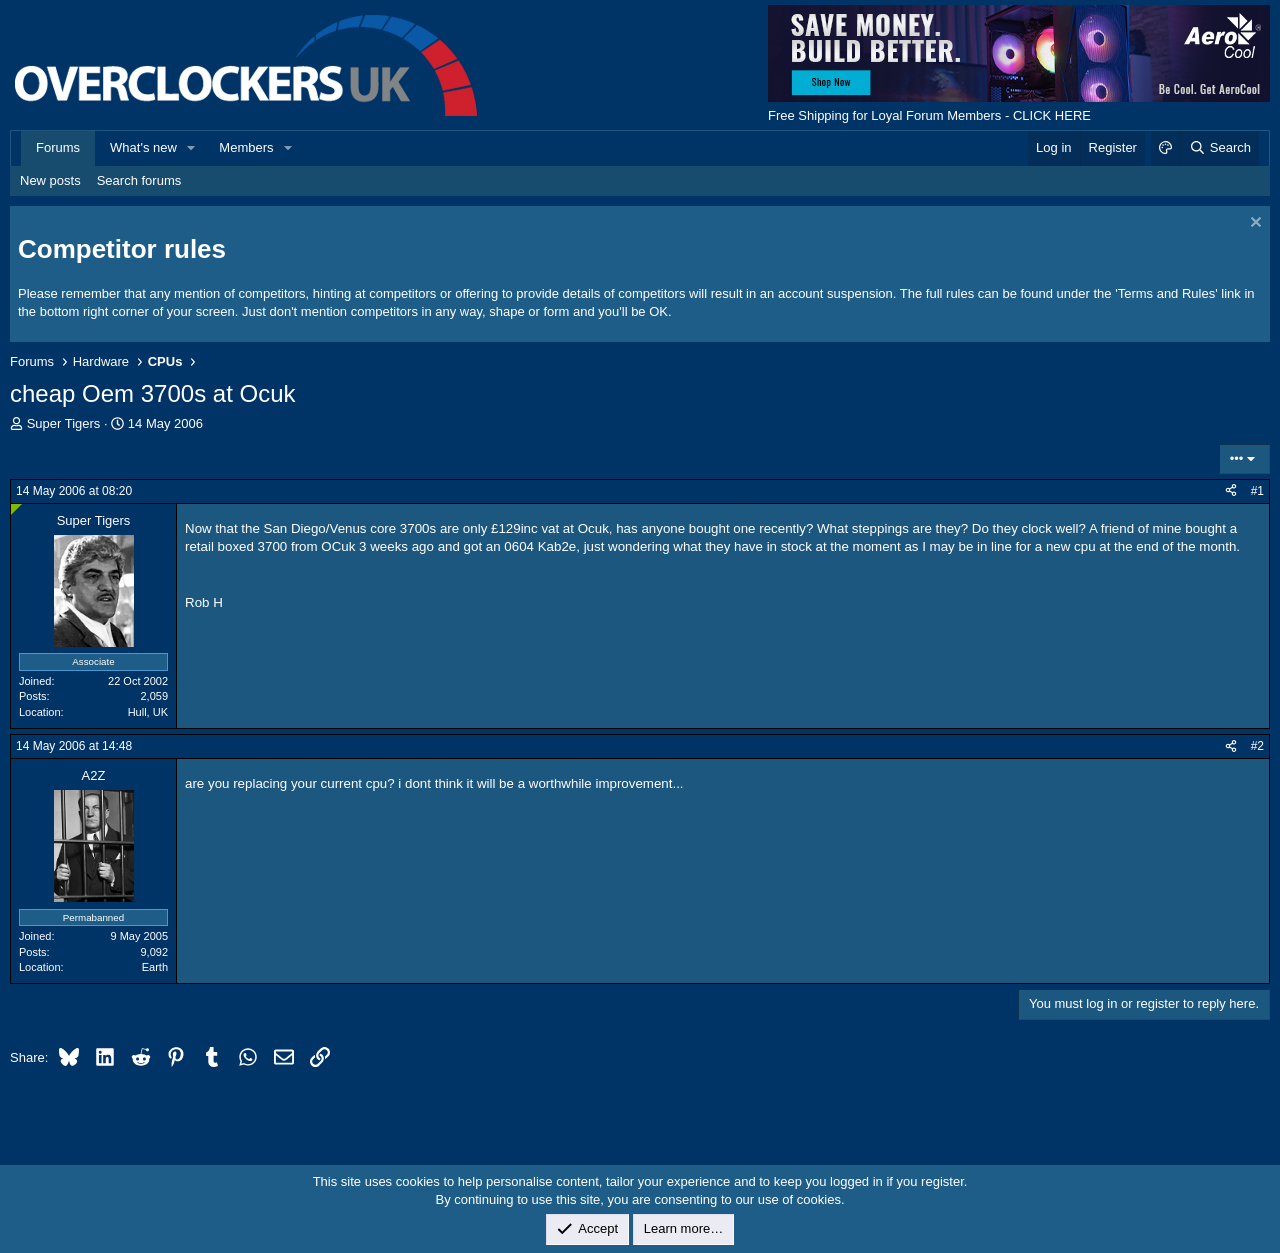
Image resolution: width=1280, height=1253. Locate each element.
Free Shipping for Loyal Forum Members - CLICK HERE (929, 115)
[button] (192, 148)
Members (246, 147)
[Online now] (16, 509)
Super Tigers (64, 423)
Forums (58, 147)
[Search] (1219, 148)
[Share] (1231, 491)
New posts (50, 180)
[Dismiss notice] (1253, 224)
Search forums (139, 180)
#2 (1257, 746)
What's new (143, 147)
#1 (1257, 491)
